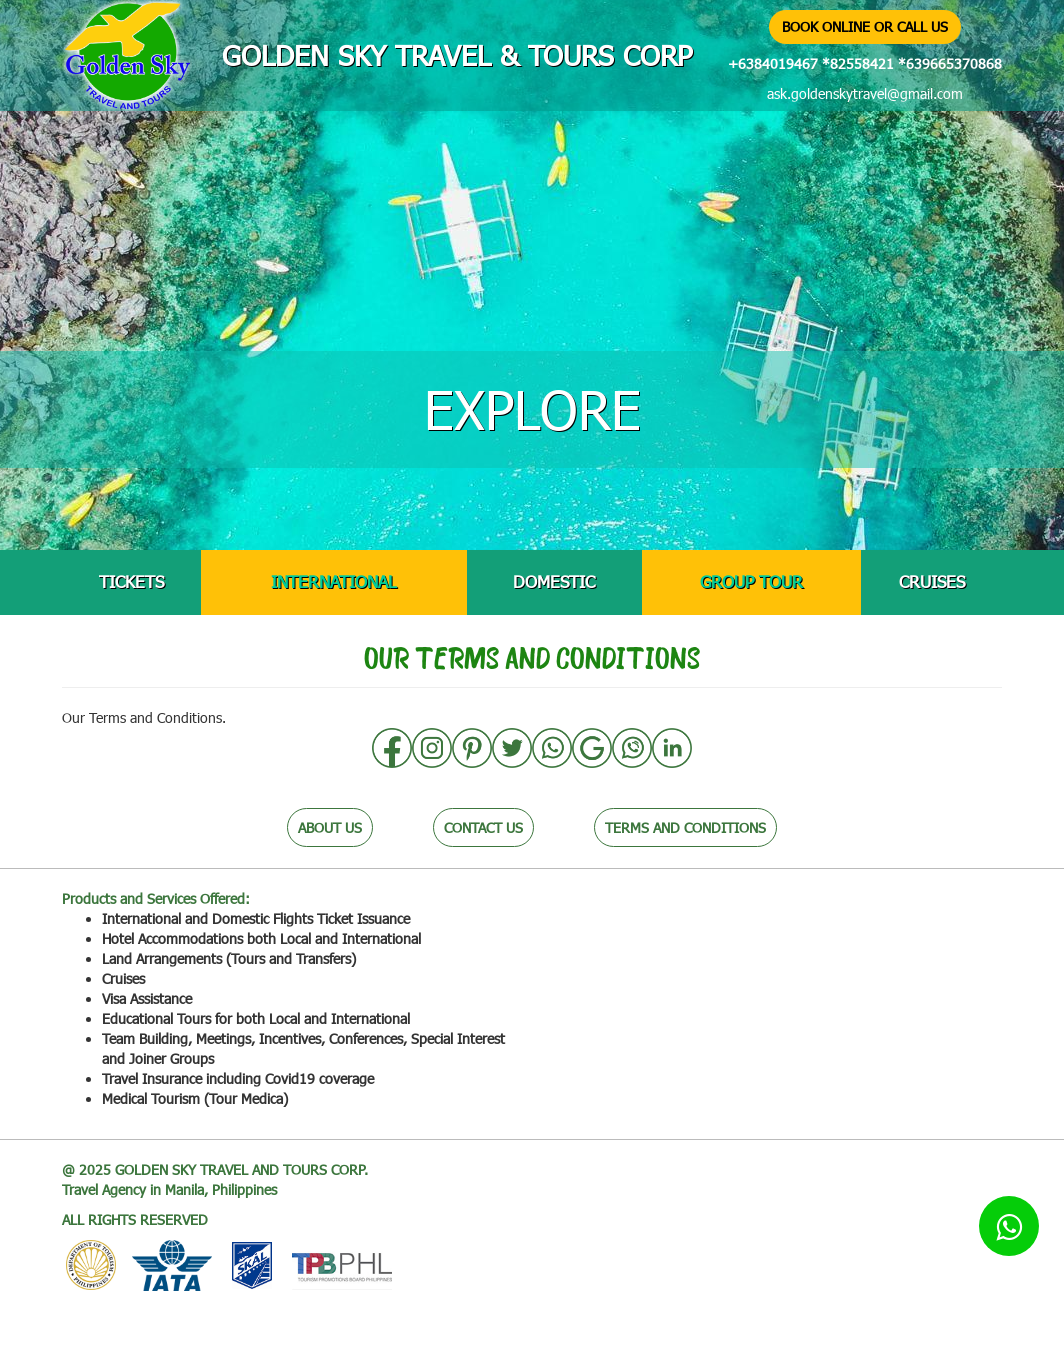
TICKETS (131, 581)
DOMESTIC (554, 581)
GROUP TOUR (751, 581)
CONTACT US (483, 827)
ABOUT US (330, 827)
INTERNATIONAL (333, 581)
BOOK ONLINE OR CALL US (865, 26)
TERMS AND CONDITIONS (685, 827)
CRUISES (932, 581)
